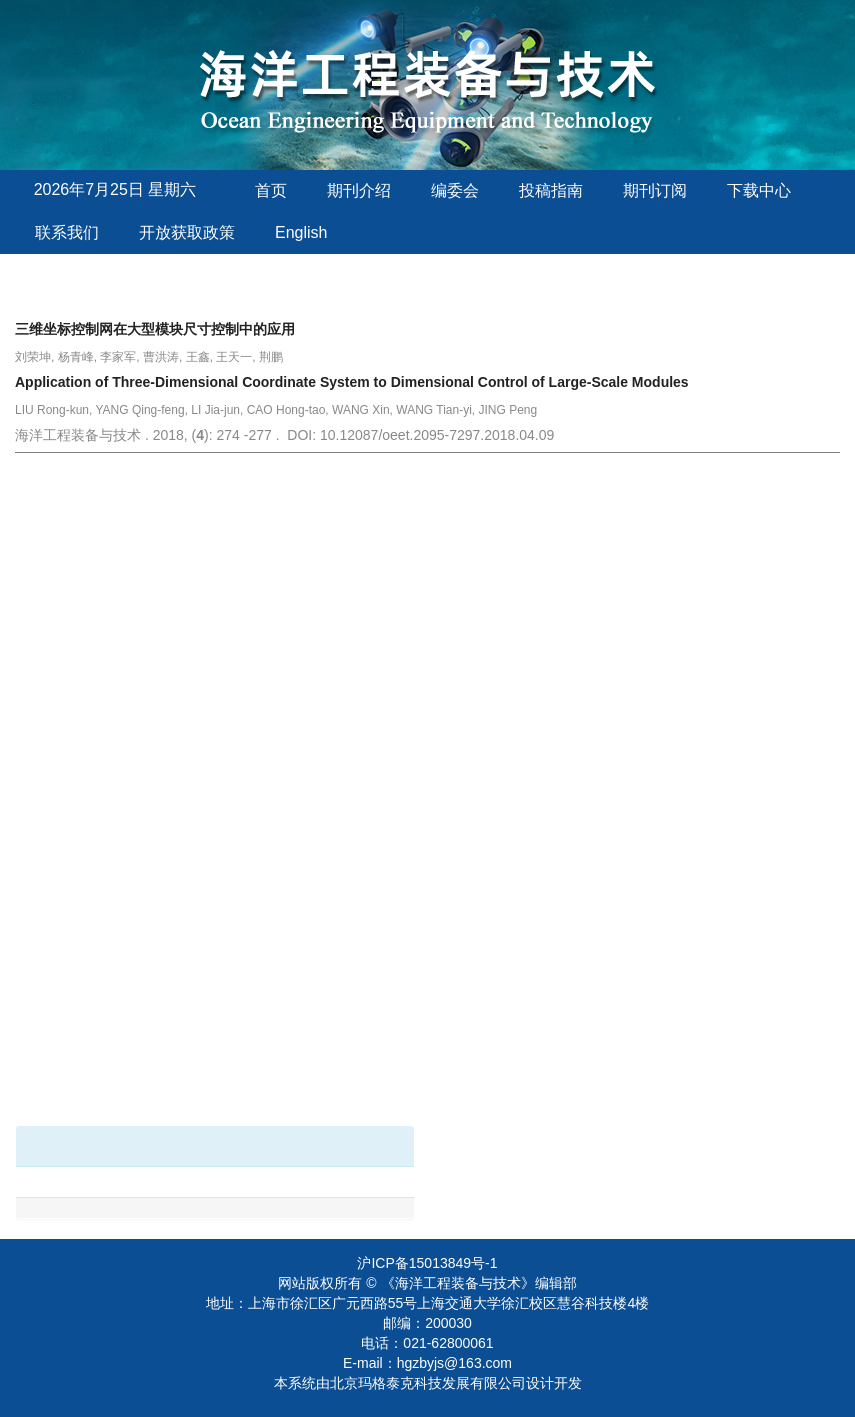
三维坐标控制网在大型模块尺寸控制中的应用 (155, 329)
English (301, 232)
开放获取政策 (187, 232)
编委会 (455, 190)
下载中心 (759, 190)
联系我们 (67, 232)
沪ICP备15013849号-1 (427, 1263)
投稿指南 (551, 190)
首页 (271, 190)
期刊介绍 (359, 190)
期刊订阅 (655, 190)
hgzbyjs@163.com (454, 1363)
